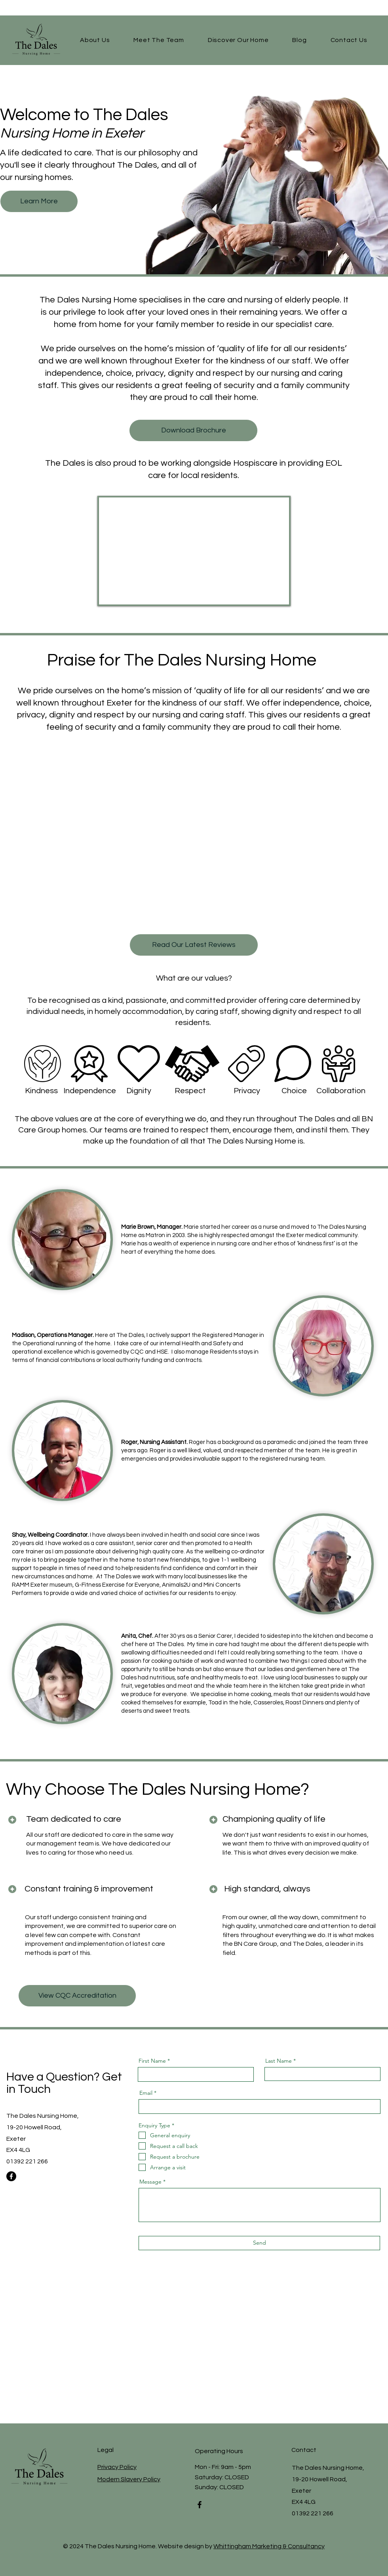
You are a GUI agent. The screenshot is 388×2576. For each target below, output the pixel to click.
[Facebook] (11, 2176)
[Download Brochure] (193, 430)
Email (145, 2093)
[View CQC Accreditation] (77, 1996)
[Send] (259, 2243)
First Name (152, 2060)
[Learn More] (39, 201)
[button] (238, 40)
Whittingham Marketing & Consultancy (269, 2546)
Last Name (278, 2060)
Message (150, 2181)
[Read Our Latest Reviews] (193, 945)
